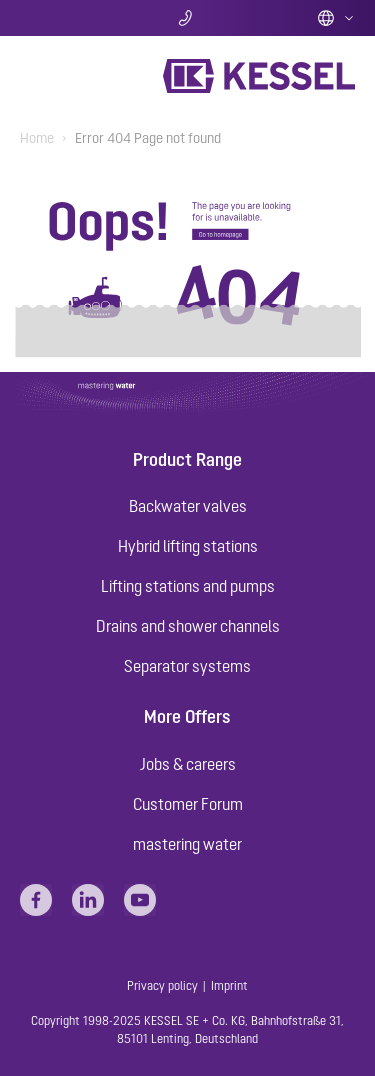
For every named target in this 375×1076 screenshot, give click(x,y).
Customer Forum (188, 804)
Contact (187, 18)
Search (75, 18)
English (336, 18)
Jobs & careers (188, 764)
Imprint (229, 986)
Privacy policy (162, 986)
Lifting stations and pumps (188, 586)
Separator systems (187, 666)
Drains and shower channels (188, 626)
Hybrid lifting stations (188, 546)
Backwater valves (188, 506)
